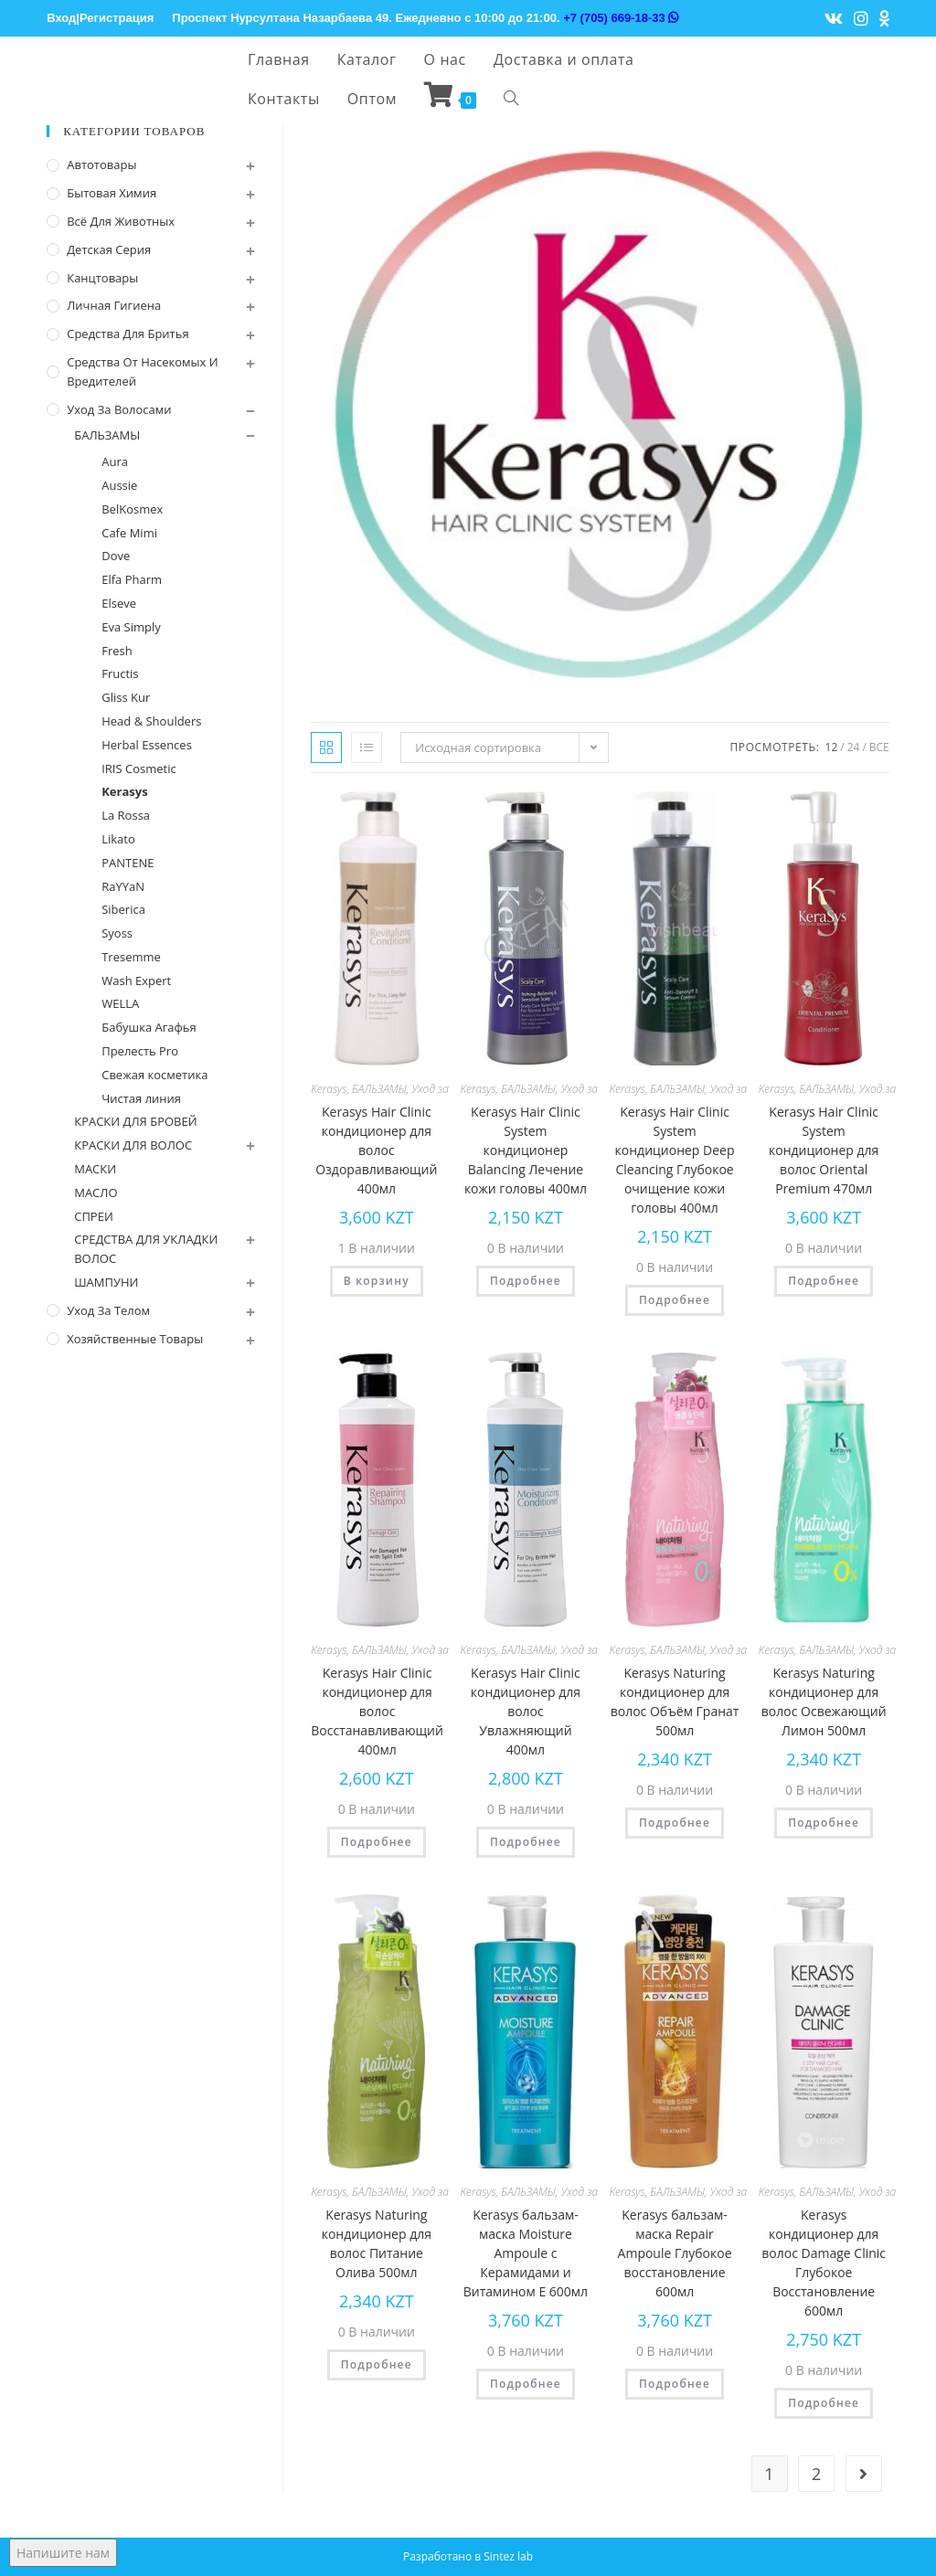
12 (831, 747)
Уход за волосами (119, 409)
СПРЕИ (93, 1216)
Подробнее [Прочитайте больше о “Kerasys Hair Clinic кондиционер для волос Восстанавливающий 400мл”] (376, 1842)
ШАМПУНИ (106, 1282)
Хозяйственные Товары (135, 1338)
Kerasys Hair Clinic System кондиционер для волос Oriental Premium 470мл (823, 1150)
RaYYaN (122, 886)
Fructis (119, 673)
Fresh (117, 650)
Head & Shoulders (151, 721)
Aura (114, 461)
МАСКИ (95, 1169)
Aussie (119, 485)
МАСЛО (95, 1192)
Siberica (123, 909)
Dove (115, 555)
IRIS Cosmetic (138, 768)
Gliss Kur (125, 697)
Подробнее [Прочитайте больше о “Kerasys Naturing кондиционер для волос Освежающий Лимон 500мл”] (823, 1822)
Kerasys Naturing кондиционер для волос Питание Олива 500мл (376, 2243)
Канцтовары (102, 278)
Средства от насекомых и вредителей (142, 371)
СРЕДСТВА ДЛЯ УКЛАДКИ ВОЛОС (146, 1249)
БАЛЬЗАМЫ (379, 1089)
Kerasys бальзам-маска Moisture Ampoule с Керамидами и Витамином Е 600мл (525, 2253)
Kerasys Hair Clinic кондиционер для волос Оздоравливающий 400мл (376, 1150)
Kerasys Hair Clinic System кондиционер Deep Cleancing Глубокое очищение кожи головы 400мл (675, 1159)
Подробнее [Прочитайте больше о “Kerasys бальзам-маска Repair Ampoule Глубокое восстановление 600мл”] (674, 2383)
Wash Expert (136, 980)
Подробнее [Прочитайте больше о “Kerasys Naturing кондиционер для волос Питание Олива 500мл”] (376, 2364)
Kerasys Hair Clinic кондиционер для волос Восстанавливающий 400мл (377, 1711)
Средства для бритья (127, 333)
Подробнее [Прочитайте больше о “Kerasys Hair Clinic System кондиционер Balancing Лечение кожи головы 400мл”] (525, 1280)
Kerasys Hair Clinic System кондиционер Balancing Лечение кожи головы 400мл (525, 1150)
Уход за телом (108, 1310)
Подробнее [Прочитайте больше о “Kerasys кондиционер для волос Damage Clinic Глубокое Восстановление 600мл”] (823, 2403)
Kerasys (328, 1089)
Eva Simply (131, 627)
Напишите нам (63, 2552)
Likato (118, 839)
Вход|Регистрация (100, 18)
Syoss (117, 933)
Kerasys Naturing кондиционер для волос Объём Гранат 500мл (675, 1701)
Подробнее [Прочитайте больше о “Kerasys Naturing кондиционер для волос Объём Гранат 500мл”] (674, 1822)
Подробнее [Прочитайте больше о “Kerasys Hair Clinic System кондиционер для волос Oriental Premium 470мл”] (823, 1280)
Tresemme (131, 957)
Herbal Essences (146, 745)
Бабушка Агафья (149, 1027)
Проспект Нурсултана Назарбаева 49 (280, 18)
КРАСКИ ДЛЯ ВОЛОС (133, 1145)
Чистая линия (141, 1098)
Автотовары (101, 164)
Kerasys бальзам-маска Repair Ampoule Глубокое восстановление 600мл (675, 2253)
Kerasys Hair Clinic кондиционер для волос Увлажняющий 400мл (525, 1711)
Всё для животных (121, 221)
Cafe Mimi (129, 533)
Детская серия (109, 249)
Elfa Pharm (131, 579)
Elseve (118, 603)
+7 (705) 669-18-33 (620, 18)
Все (879, 747)
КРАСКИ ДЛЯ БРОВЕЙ (135, 1121)
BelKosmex (132, 509)
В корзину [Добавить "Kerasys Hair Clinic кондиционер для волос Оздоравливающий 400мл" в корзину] (377, 1280)
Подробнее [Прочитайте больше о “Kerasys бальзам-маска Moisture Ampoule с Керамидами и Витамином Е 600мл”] (525, 2383)
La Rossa (125, 815)
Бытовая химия (111, 193)
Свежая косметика (154, 1074)
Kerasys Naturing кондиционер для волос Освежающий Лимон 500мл (824, 1701)
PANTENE (127, 862)
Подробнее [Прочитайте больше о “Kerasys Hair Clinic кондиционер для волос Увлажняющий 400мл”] (525, 1842)
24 (853, 747)
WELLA (120, 1003)
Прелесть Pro (139, 1051)
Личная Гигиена (114, 305)
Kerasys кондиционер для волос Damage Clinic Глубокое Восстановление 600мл (823, 2262)
